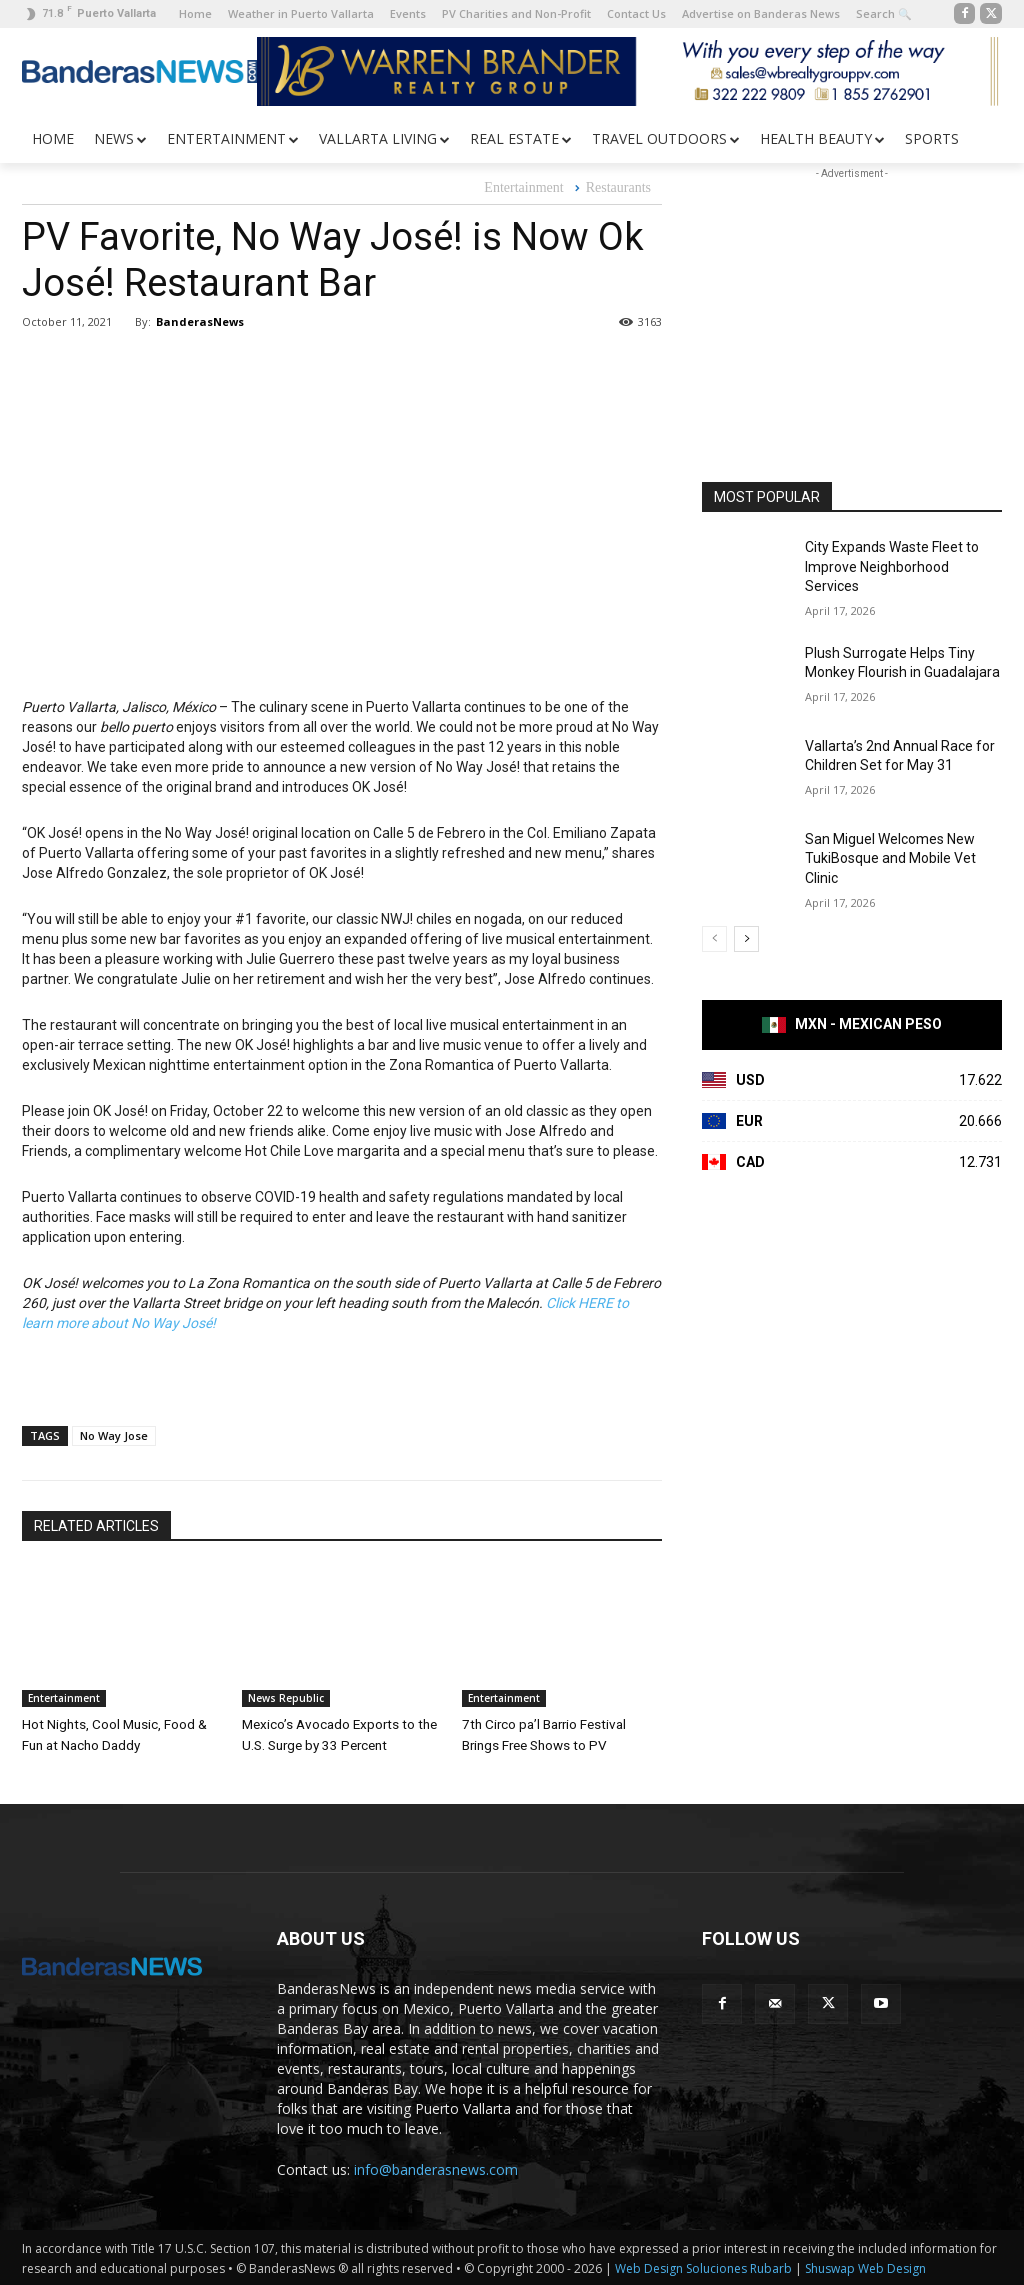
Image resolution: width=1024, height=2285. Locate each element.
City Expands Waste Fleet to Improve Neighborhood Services (892, 566)
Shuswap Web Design (865, 2266)
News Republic (286, 1698)
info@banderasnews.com (436, 2167)
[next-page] (746, 939)
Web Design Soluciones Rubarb (703, 2266)
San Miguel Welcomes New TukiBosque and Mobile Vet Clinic (890, 858)
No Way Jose (114, 1435)
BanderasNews (200, 321)
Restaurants (618, 188)
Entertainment (523, 188)
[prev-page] (714, 939)
